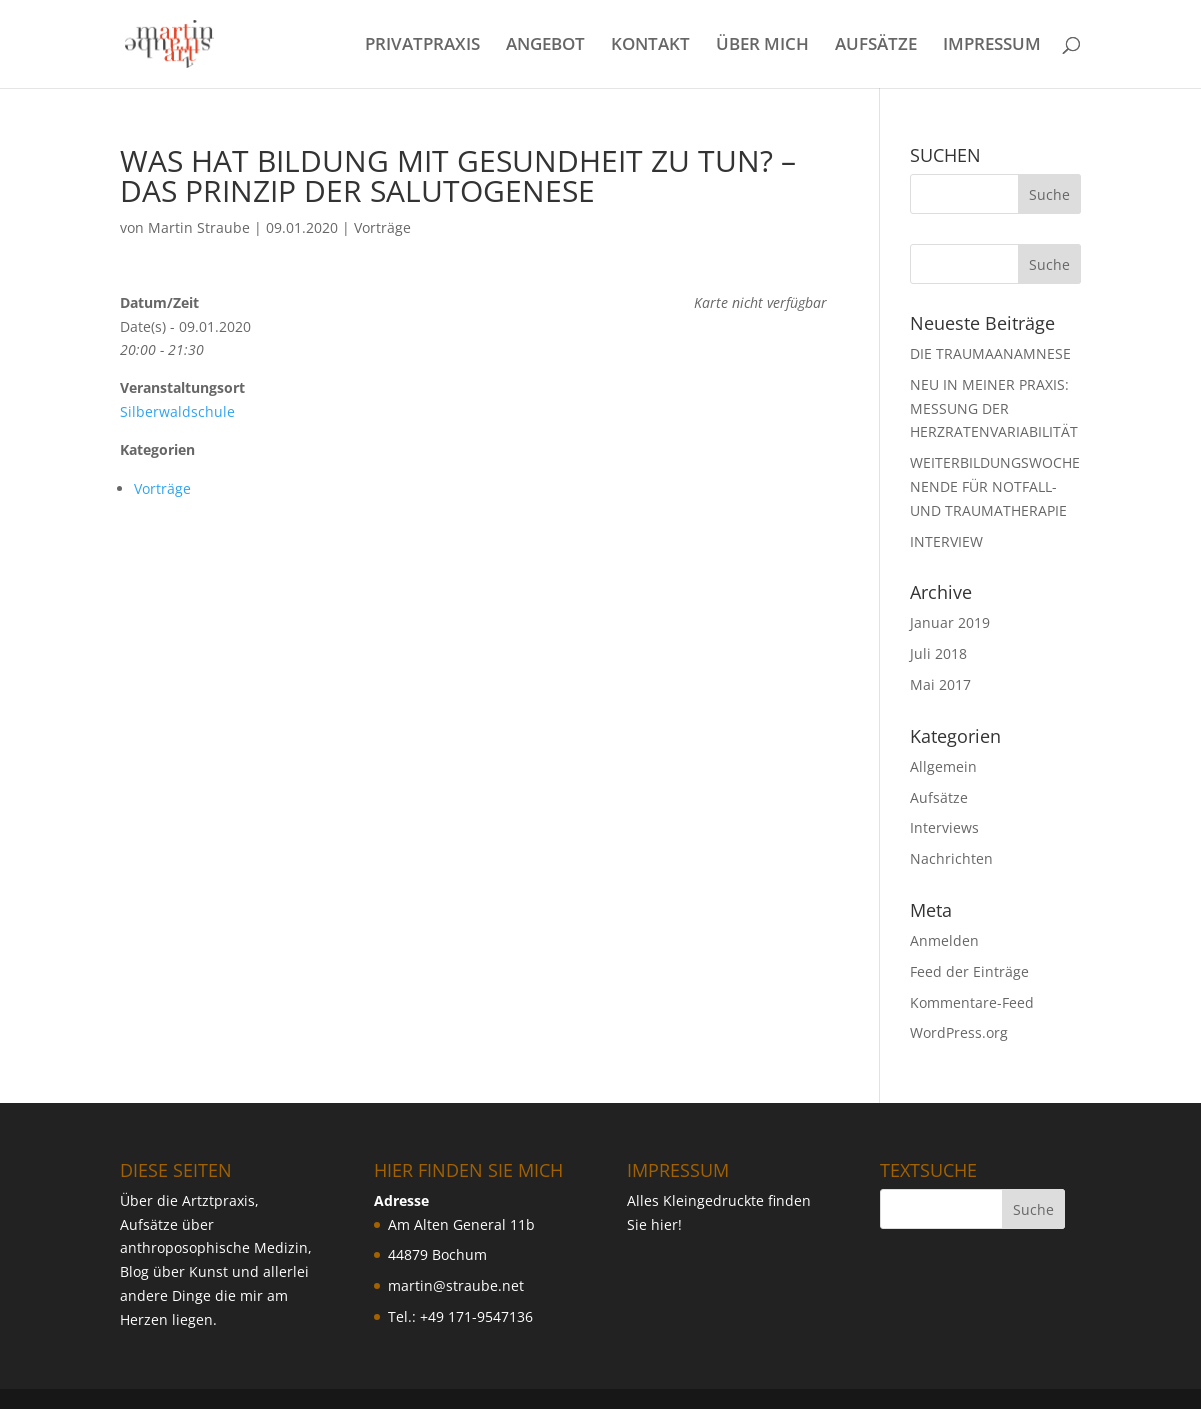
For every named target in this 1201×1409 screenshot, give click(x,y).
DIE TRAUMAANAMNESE (990, 353)
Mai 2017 (940, 684)
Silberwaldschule (177, 411)
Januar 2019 (950, 622)
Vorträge (382, 227)
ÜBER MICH (762, 46)
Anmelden (944, 940)
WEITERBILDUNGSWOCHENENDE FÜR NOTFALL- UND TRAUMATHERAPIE (995, 486)
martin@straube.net (456, 1285)
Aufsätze (939, 797)
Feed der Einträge (969, 971)
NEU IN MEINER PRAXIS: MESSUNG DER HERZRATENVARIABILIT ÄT (994, 408)
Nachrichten (951, 858)
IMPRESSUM (992, 46)
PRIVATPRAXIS (422, 46)
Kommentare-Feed (972, 1002)
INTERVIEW (946, 541)
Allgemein (943, 766)
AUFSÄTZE (876, 46)
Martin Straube (199, 227)
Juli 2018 (938, 653)
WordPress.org (959, 1032)
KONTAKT (650, 46)
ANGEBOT (545, 46)
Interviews (944, 827)
